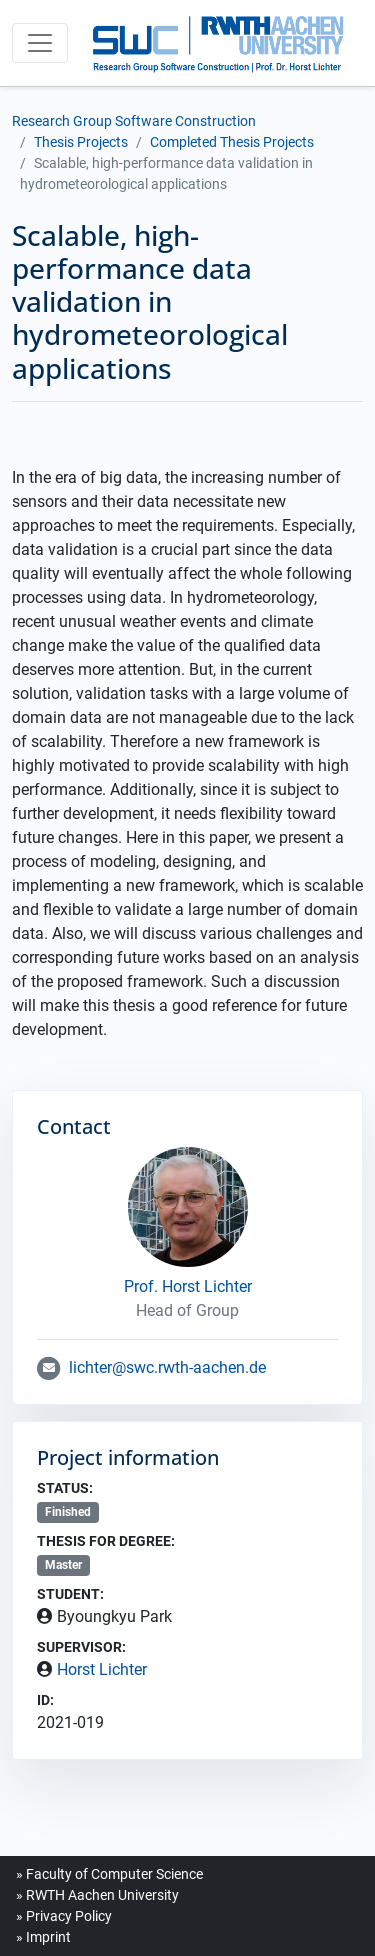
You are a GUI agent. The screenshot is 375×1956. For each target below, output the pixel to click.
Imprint (48, 1937)
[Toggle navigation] (40, 43)
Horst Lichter (102, 1669)
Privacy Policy (69, 1916)
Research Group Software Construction (134, 121)
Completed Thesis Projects (232, 142)
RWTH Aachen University (102, 1895)
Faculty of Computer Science (114, 1874)
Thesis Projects (81, 142)
